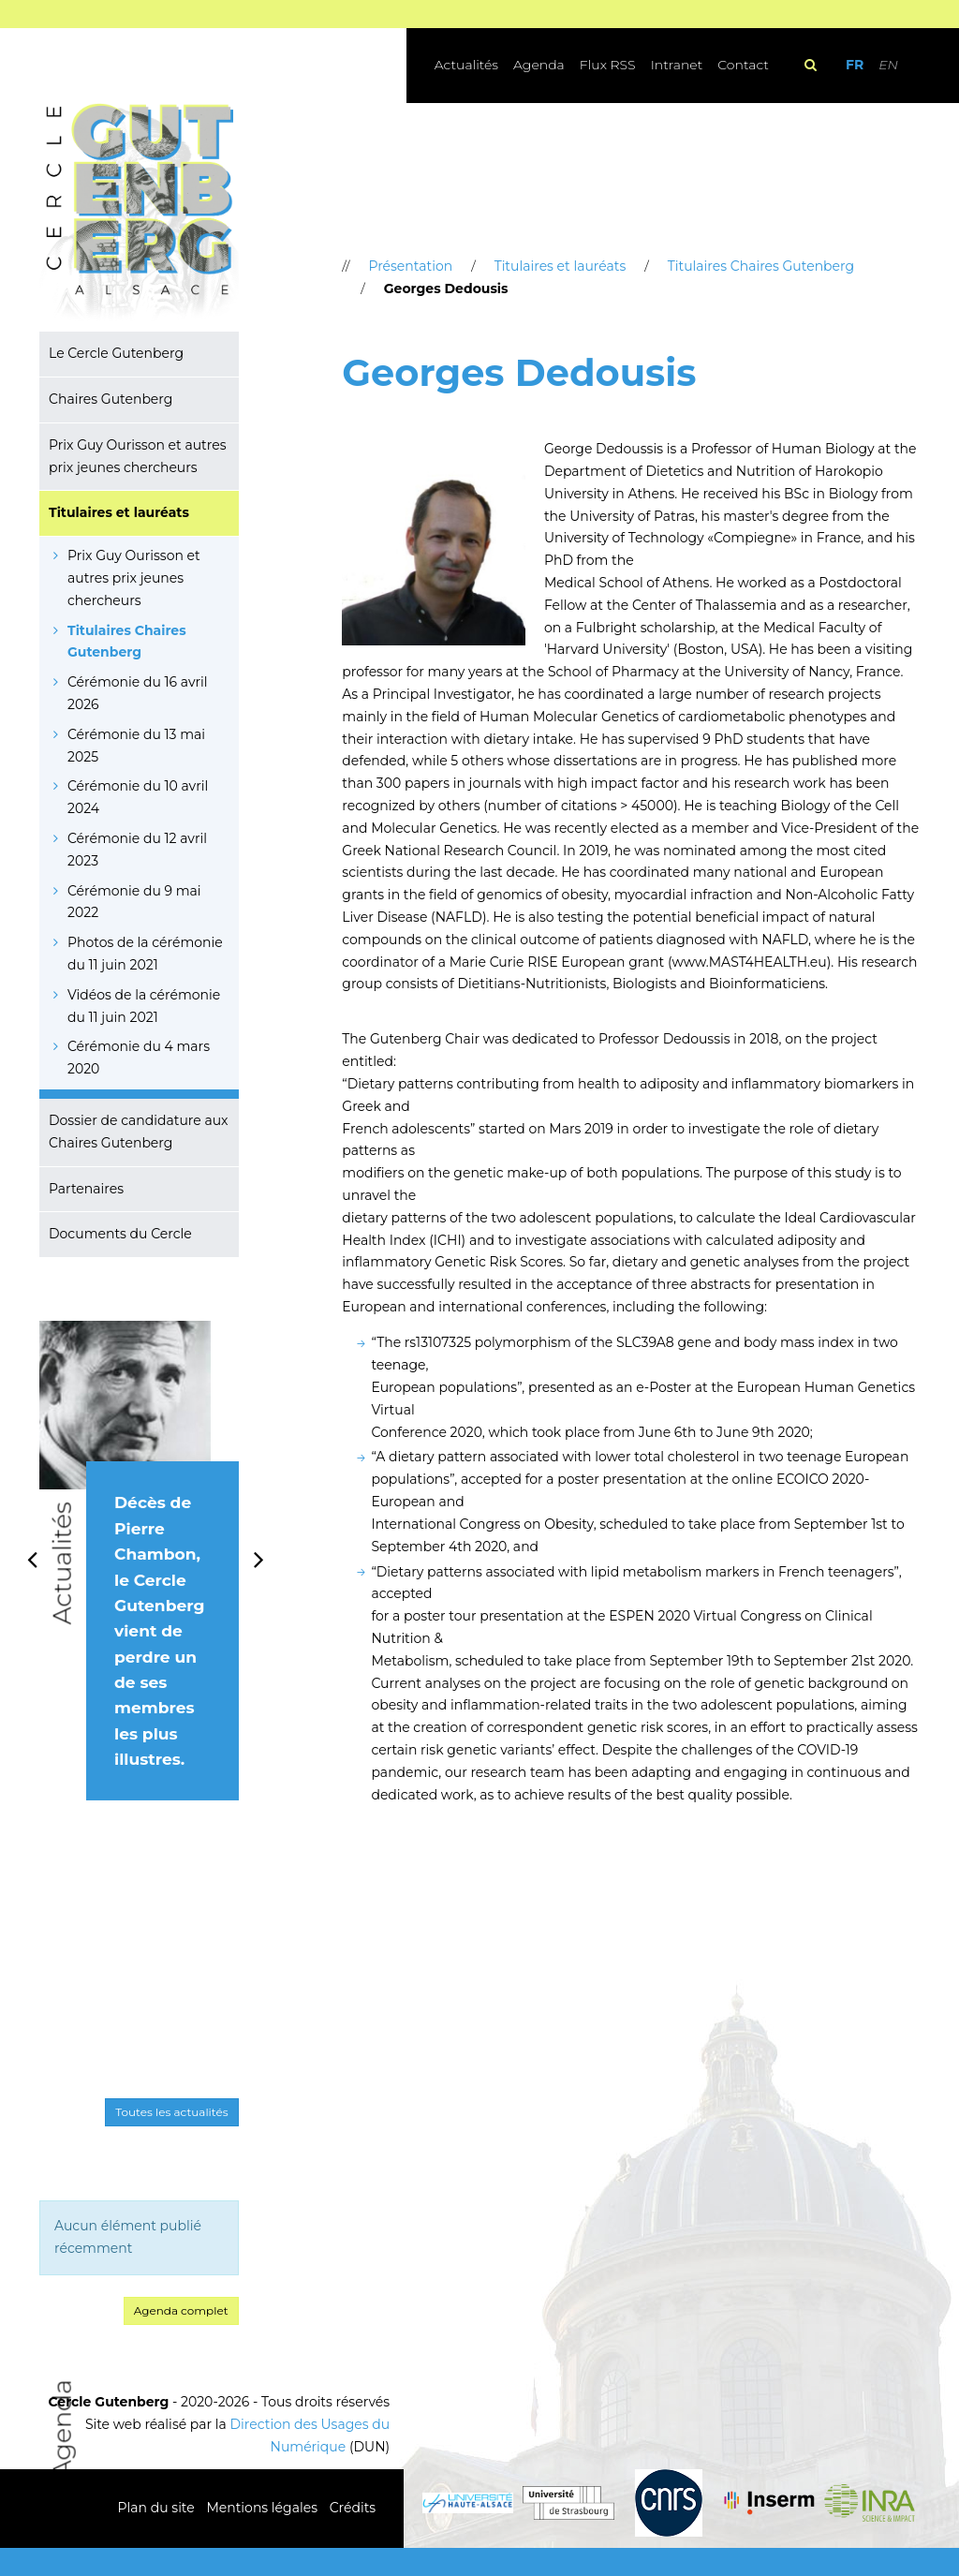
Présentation (410, 266)
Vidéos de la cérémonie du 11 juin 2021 (143, 1006)
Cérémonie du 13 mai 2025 (136, 745)
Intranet (677, 64)
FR (854, 64)
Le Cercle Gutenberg (116, 353)
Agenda (539, 64)
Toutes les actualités (171, 2112)
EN (888, 64)
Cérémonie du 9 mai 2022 (134, 902)
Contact (743, 64)
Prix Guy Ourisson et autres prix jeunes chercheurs (137, 456)
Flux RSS (608, 64)
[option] (139, 1581)
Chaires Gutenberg (110, 399)
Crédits (353, 2507)
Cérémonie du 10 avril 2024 (137, 797)
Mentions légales (261, 2507)
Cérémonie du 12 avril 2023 (137, 849)
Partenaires (86, 1188)
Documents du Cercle (120, 1233)
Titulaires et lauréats (119, 512)
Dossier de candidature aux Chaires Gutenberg (139, 1131)
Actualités (466, 64)
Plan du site (156, 2507)
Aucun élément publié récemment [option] (127, 2237)
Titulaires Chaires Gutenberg (126, 641)
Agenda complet (181, 2310)
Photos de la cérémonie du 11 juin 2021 (145, 953)
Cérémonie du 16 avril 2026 (137, 693)
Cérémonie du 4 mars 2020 (138, 1057)
